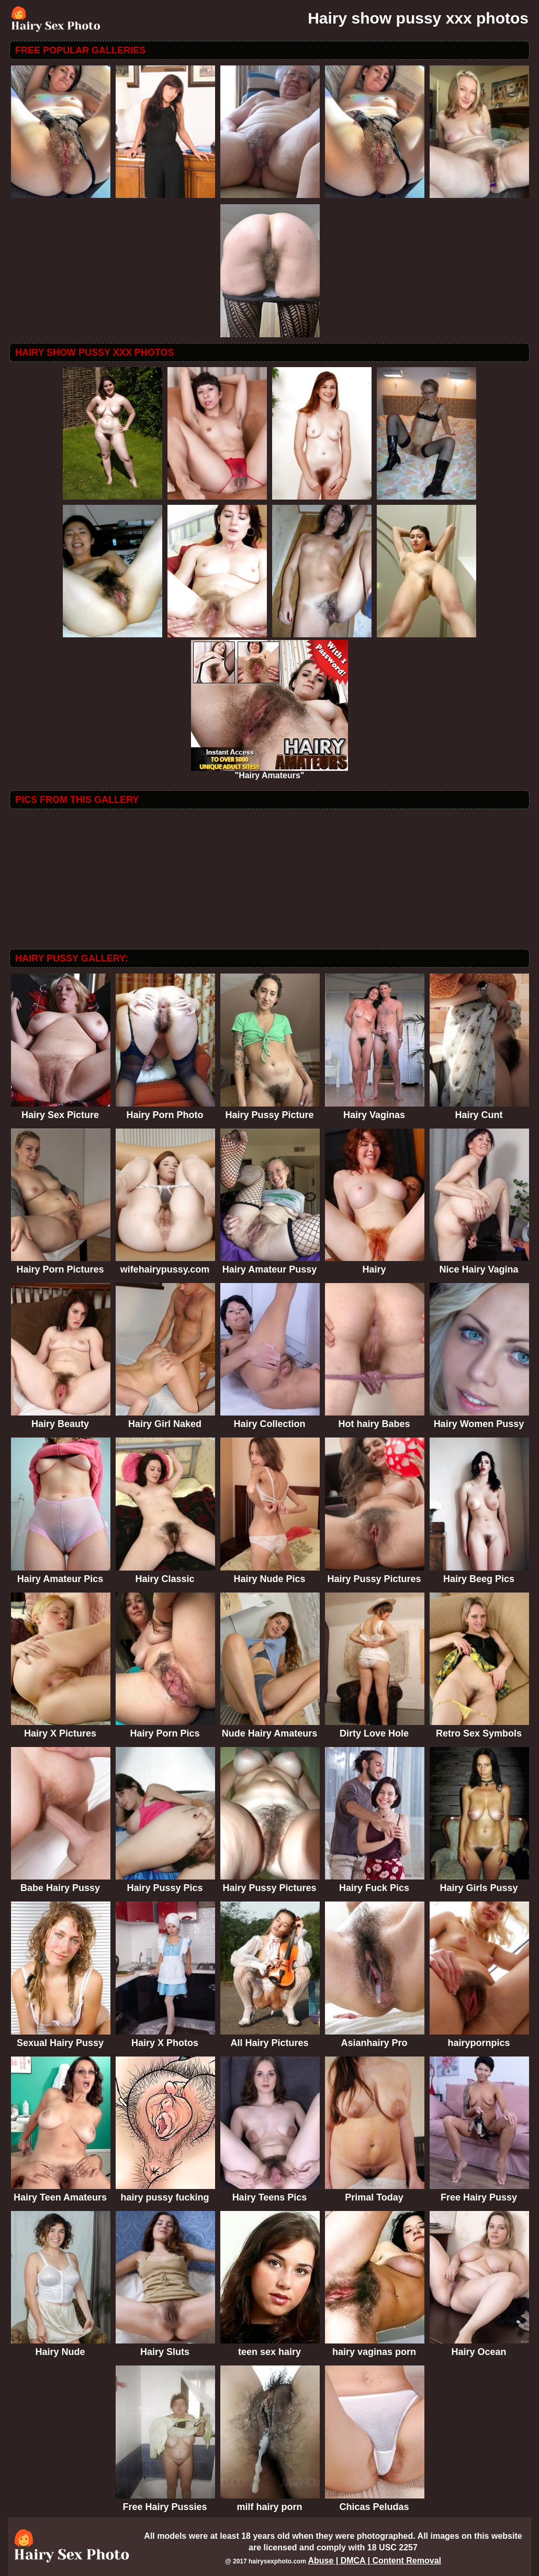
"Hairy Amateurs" (269, 772)
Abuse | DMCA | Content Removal (374, 2560)
